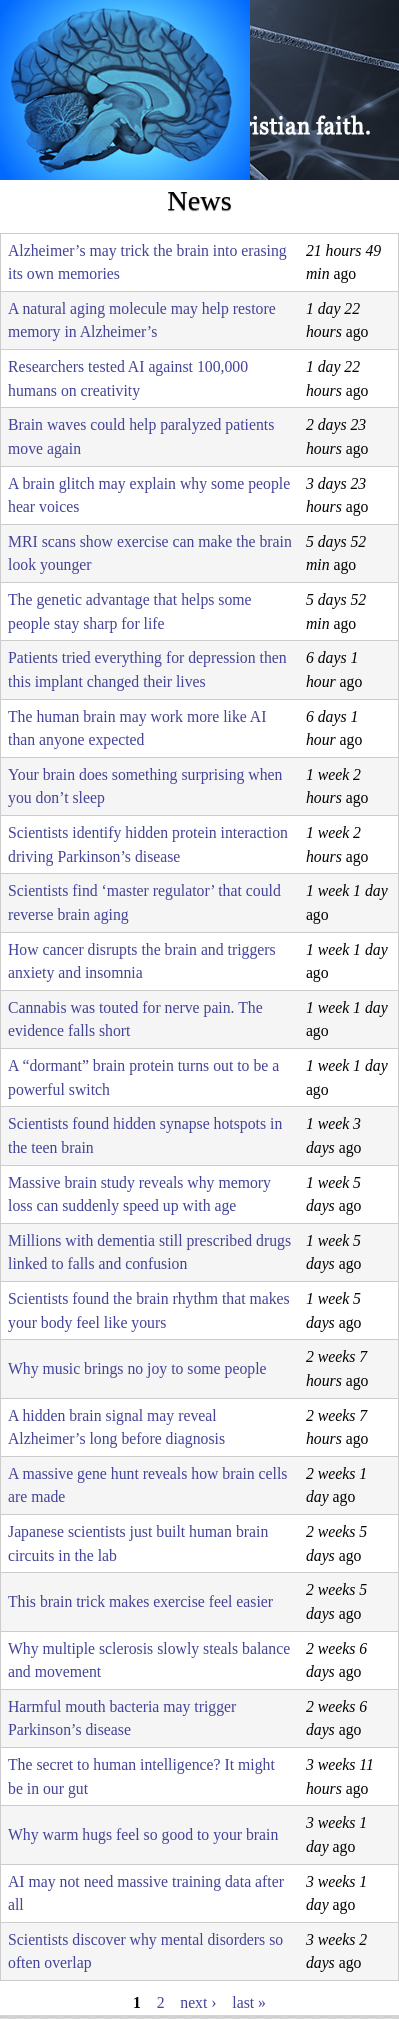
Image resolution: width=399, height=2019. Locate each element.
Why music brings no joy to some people (137, 1368)
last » (249, 2002)
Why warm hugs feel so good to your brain (143, 1834)
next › (198, 2002)
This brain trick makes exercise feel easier (140, 1601)
